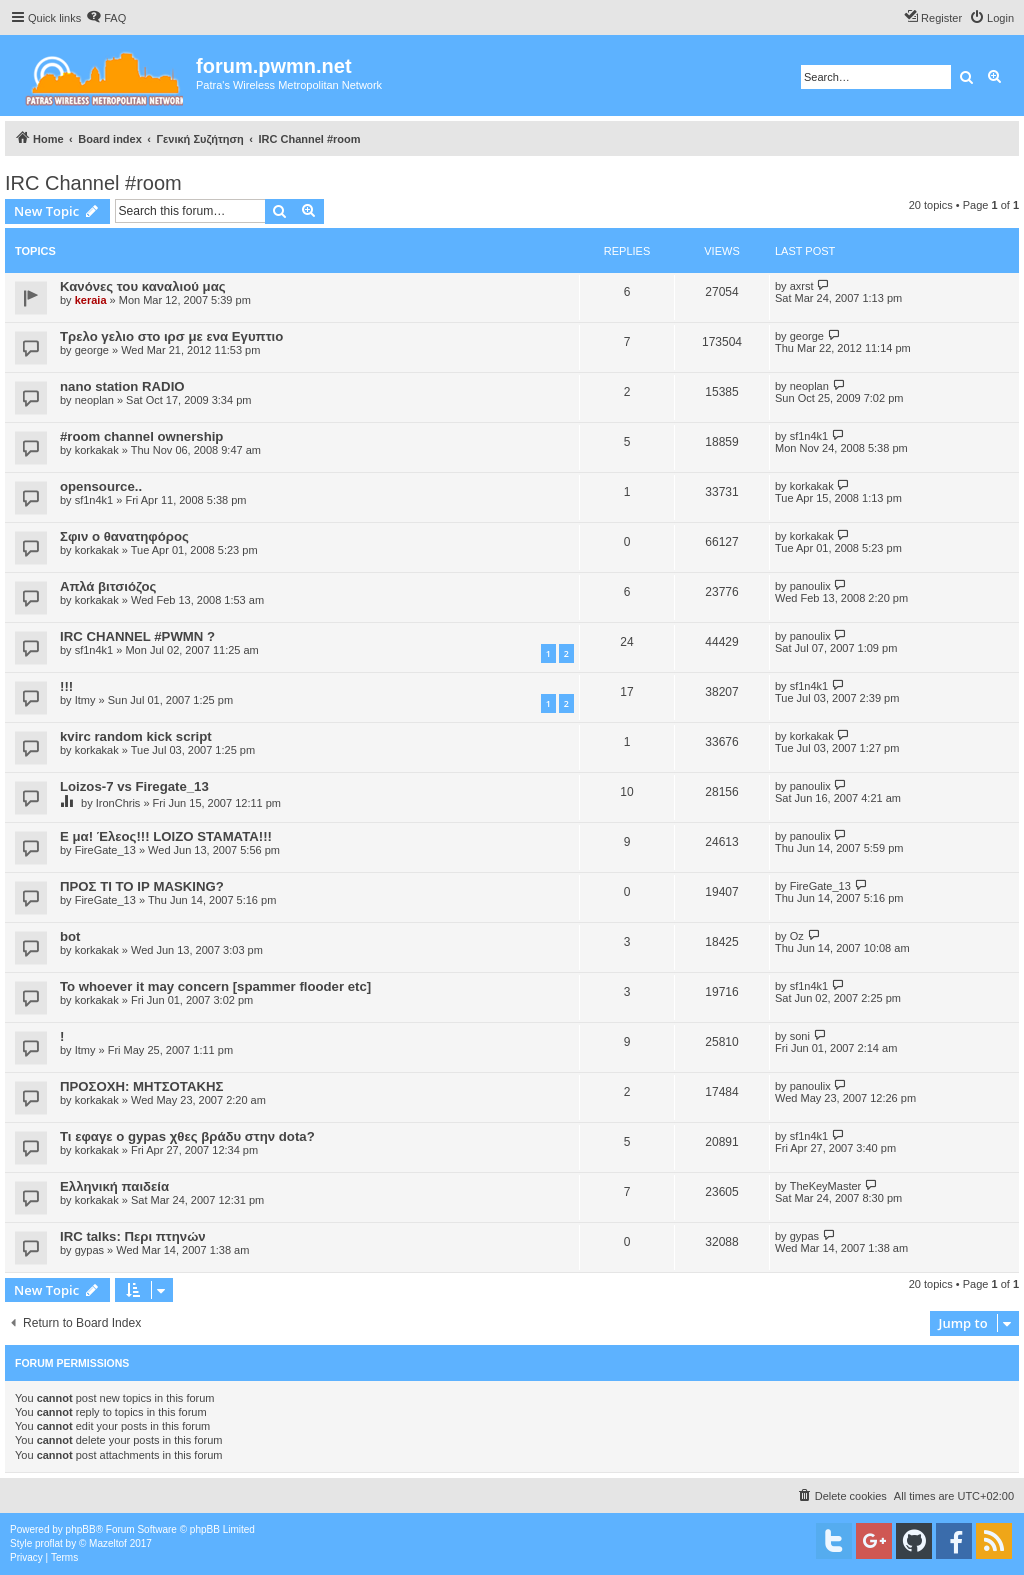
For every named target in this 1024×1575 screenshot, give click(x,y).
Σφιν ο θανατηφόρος (124, 536)
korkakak (97, 450)
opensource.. (101, 486)
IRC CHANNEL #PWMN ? (137, 636)
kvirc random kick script (136, 736)
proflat (49, 1543)
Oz (797, 936)
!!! (66, 686)
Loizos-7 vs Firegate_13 (134, 786)
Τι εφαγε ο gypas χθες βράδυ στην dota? (187, 1136)
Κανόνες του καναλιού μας (143, 286)
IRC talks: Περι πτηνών (133, 1236)
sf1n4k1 (809, 436)
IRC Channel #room (93, 183)
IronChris (118, 803)
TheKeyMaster (826, 1186)
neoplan (94, 400)
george (92, 350)
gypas (89, 1250)
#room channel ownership (141, 436)
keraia (91, 300)
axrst (802, 286)
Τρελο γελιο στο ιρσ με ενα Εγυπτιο (171, 336)
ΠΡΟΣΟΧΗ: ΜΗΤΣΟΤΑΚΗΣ (141, 1086)
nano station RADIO (122, 386)
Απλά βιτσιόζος (108, 586)
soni (800, 1036)
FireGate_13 (105, 850)
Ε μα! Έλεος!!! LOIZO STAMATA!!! (166, 836)
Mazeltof (108, 1543)
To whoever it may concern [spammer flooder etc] (215, 986)
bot (70, 936)
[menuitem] (106, 18)
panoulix (810, 586)
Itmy (85, 700)
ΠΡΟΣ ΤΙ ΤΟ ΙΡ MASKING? (142, 886)
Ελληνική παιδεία (114, 1186)
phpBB (81, 1529)
